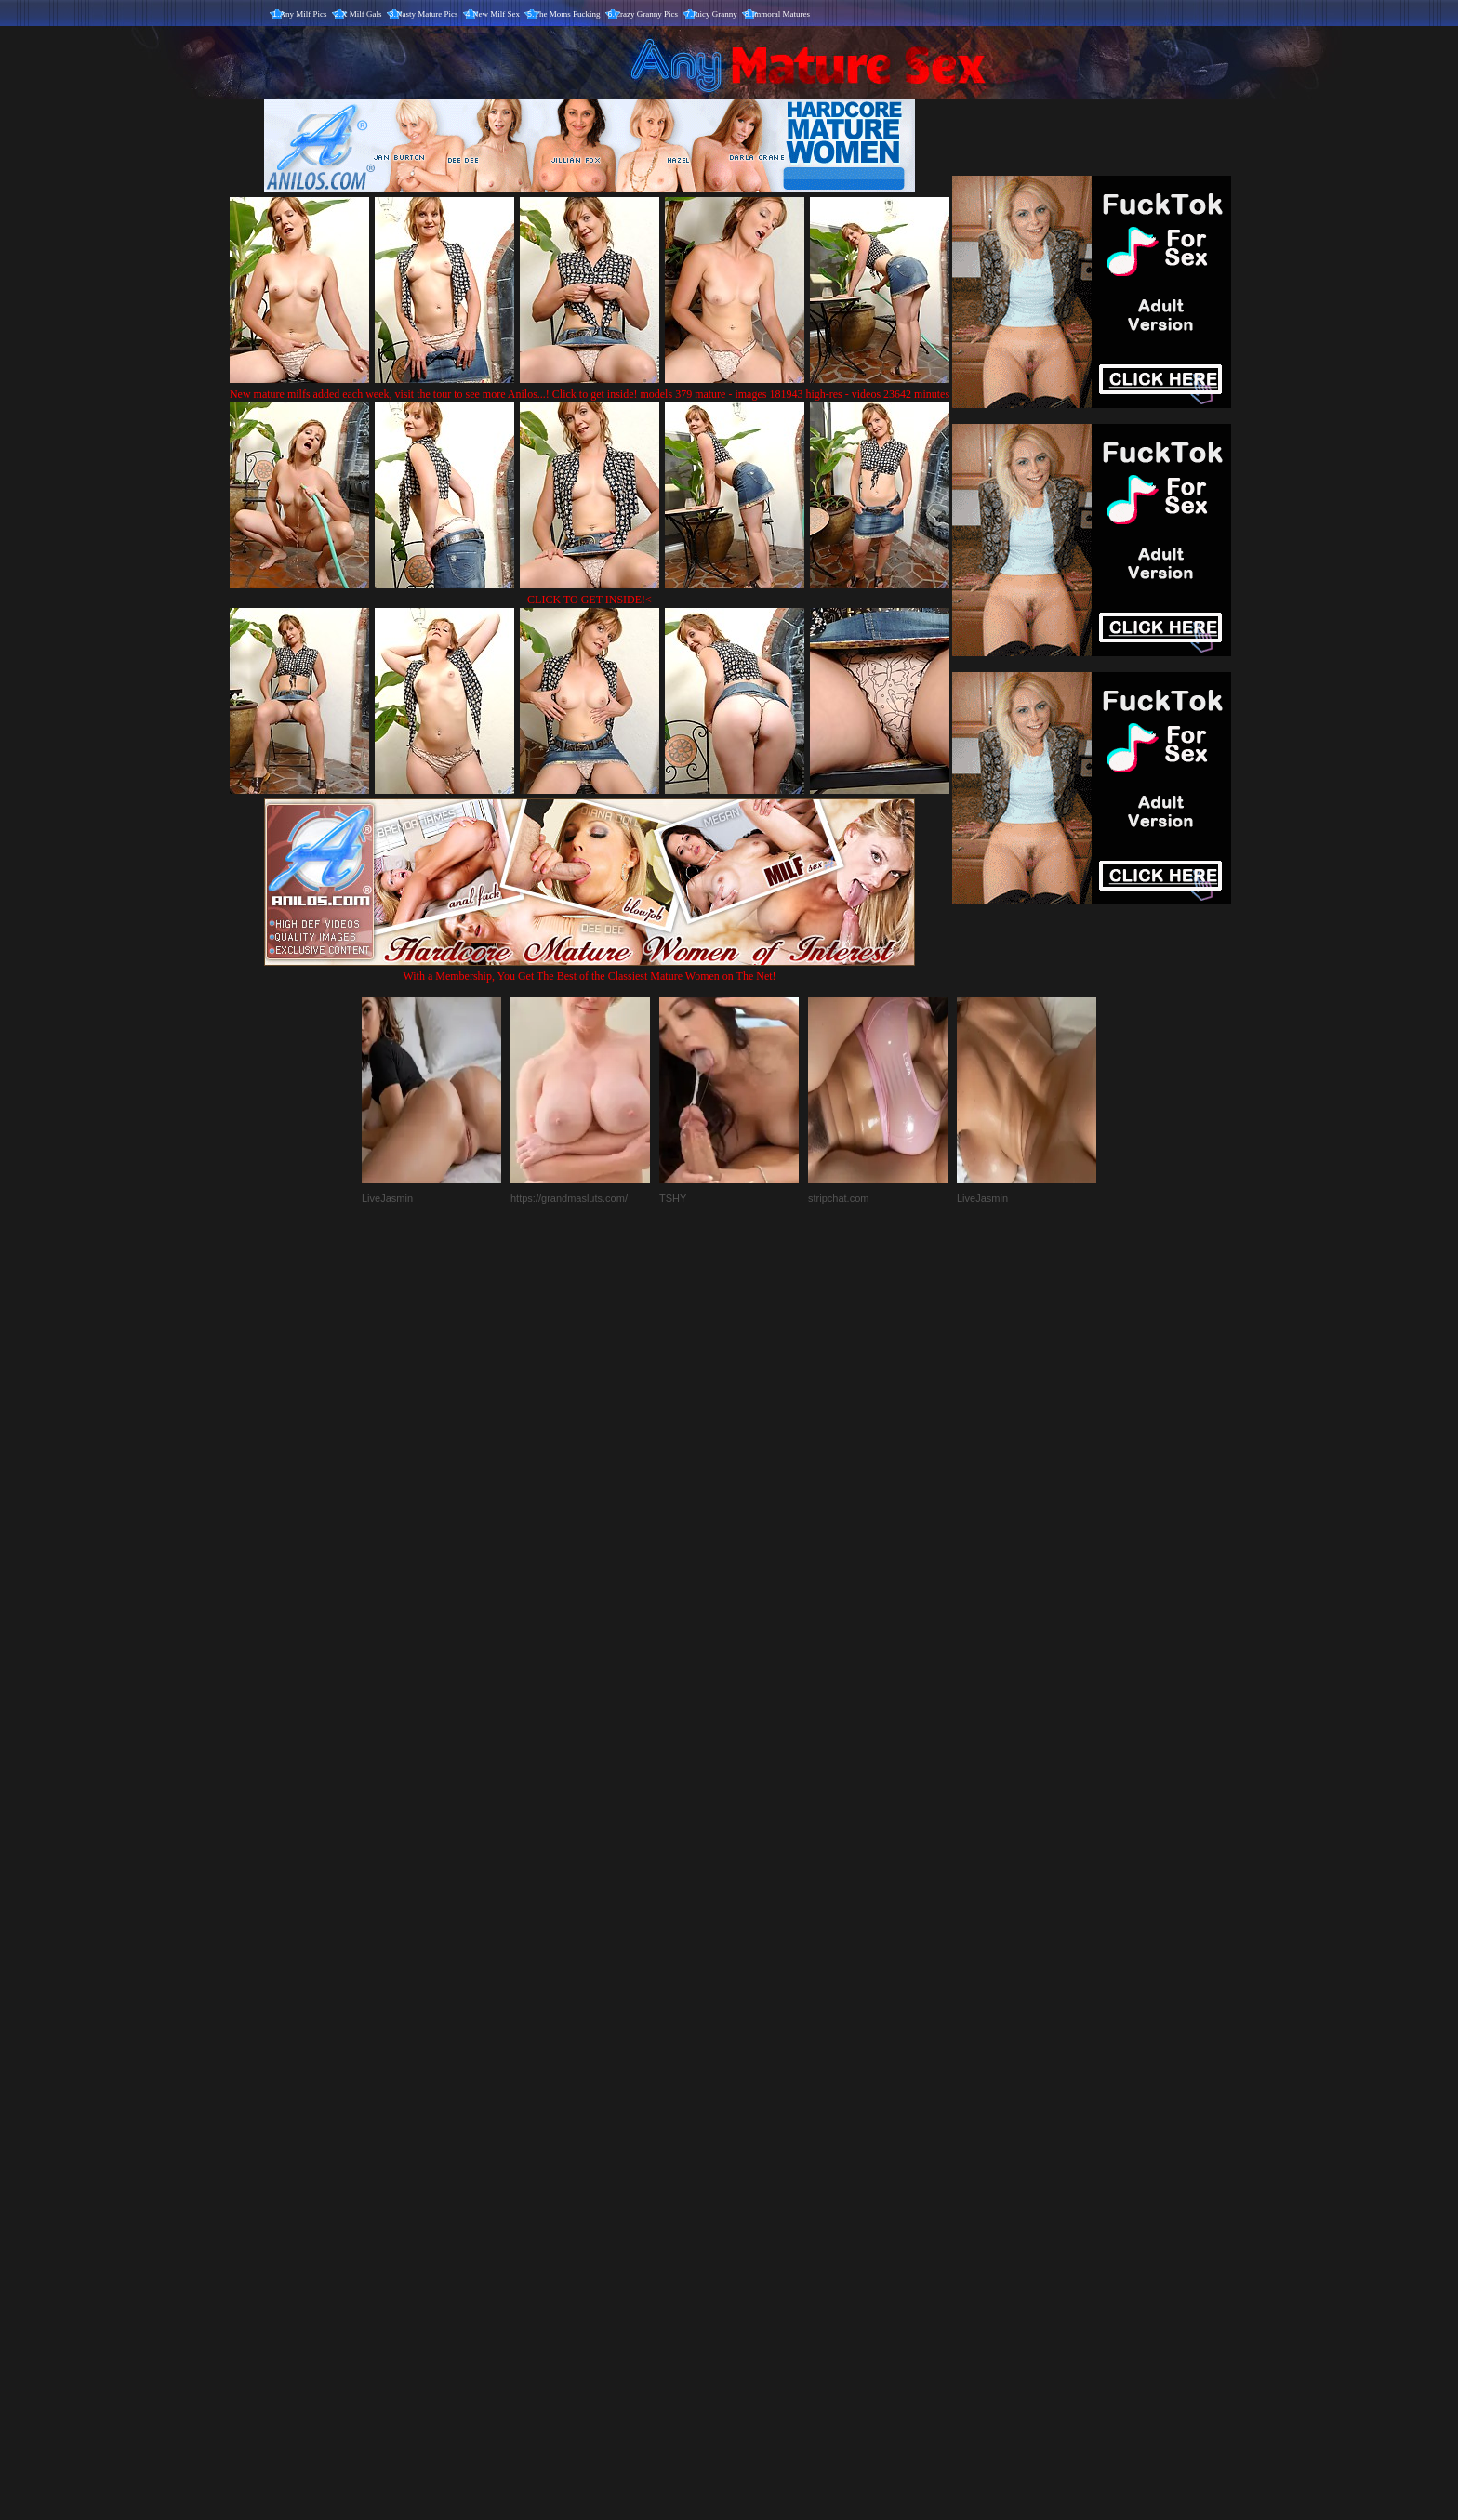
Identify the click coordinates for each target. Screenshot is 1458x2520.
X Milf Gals (361, 14)
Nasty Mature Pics (427, 14)
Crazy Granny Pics (646, 14)
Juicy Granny (715, 14)
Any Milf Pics (303, 14)
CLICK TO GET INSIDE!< (589, 599)
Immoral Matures (780, 14)
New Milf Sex (496, 14)
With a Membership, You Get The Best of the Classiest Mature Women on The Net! (589, 969)
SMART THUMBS (762, 2132)
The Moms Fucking (568, 14)
